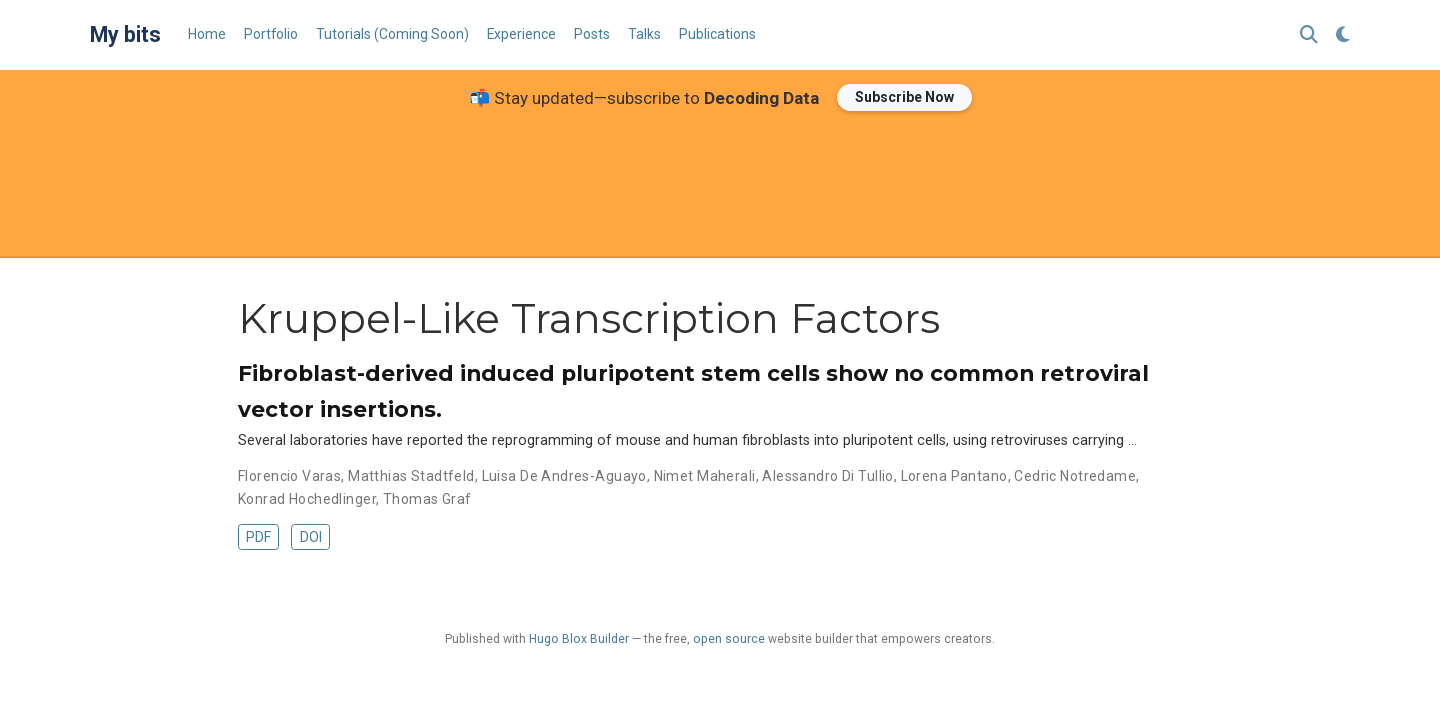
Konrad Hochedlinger (307, 499)
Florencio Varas (289, 476)
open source (729, 639)
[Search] (1309, 35)
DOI (311, 537)
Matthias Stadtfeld (411, 476)
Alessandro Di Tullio (827, 476)
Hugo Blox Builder (579, 639)
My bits (125, 34)
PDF (258, 537)
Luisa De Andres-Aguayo (564, 476)
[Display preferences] (1343, 35)
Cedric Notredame (1075, 476)
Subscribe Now (904, 97)
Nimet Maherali (705, 476)
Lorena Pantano (954, 476)
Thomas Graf (427, 499)
